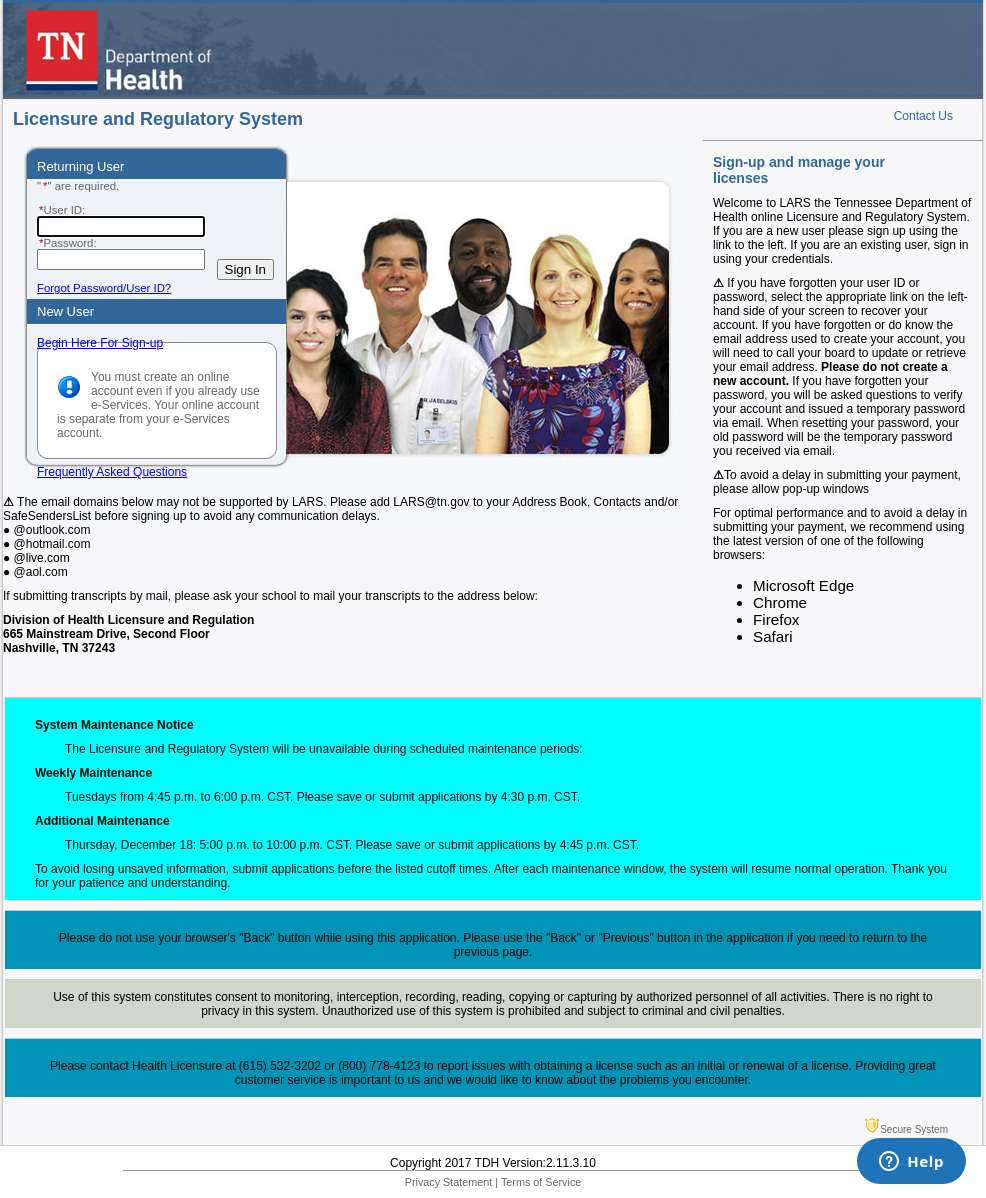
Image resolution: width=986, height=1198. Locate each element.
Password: (67, 243)
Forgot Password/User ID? (104, 288)
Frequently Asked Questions (112, 472)
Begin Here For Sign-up (100, 343)
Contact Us (923, 116)
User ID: (61, 210)
